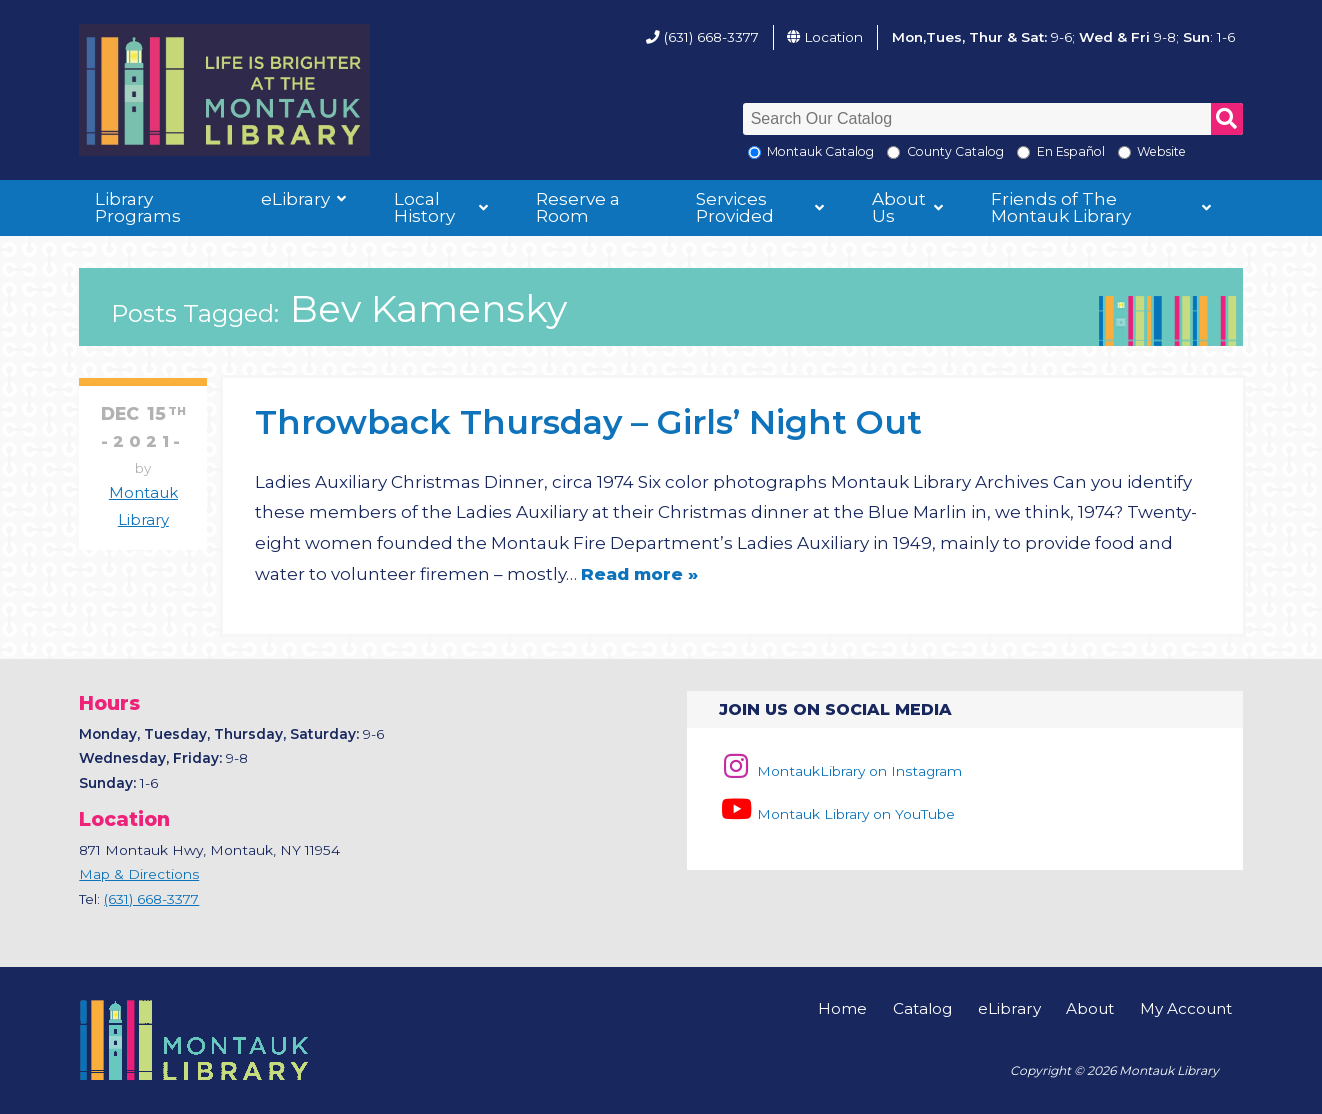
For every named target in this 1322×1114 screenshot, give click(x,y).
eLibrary (295, 199)
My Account (1186, 1008)
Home (842, 1008)
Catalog (922, 1008)
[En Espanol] (1023, 152)
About (1090, 1008)
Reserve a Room (578, 207)
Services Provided (735, 207)
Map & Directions (139, 874)
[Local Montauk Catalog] (754, 152)
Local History (424, 207)
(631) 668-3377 (711, 37)
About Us (899, 207)
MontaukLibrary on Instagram (840, 771)
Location (833, 37)
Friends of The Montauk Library (1061, 207)
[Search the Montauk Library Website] (1124, 152)
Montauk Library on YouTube (837, 814)
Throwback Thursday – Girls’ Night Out (588, 421)
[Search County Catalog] (893, 152)
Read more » (639, 574)
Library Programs (138, 207)
